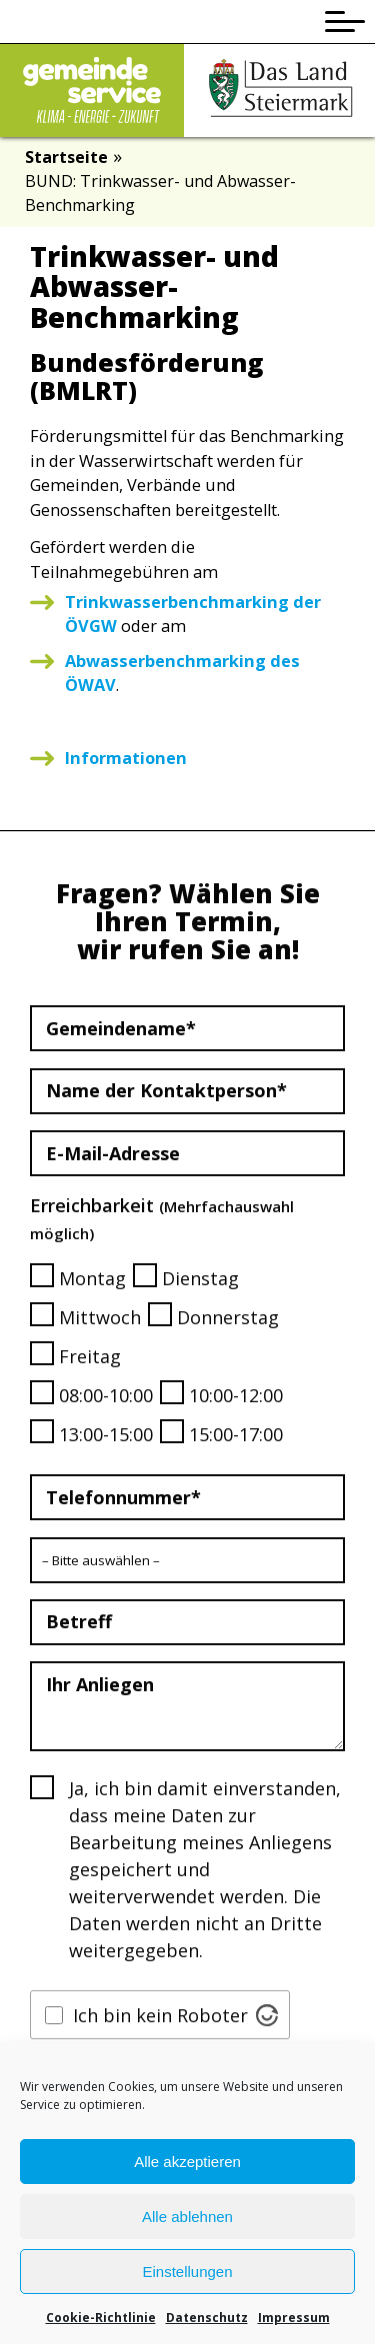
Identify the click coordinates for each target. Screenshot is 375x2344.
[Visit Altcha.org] (267, 2044)
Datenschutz (207, 2324)
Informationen (126, 758)
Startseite (66, 157)
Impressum (294, 2324)
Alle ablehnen (187, 2223)
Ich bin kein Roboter (160, 2044)
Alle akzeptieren (187, 2168)
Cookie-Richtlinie (101, 2324)
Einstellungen (187, 2278)
